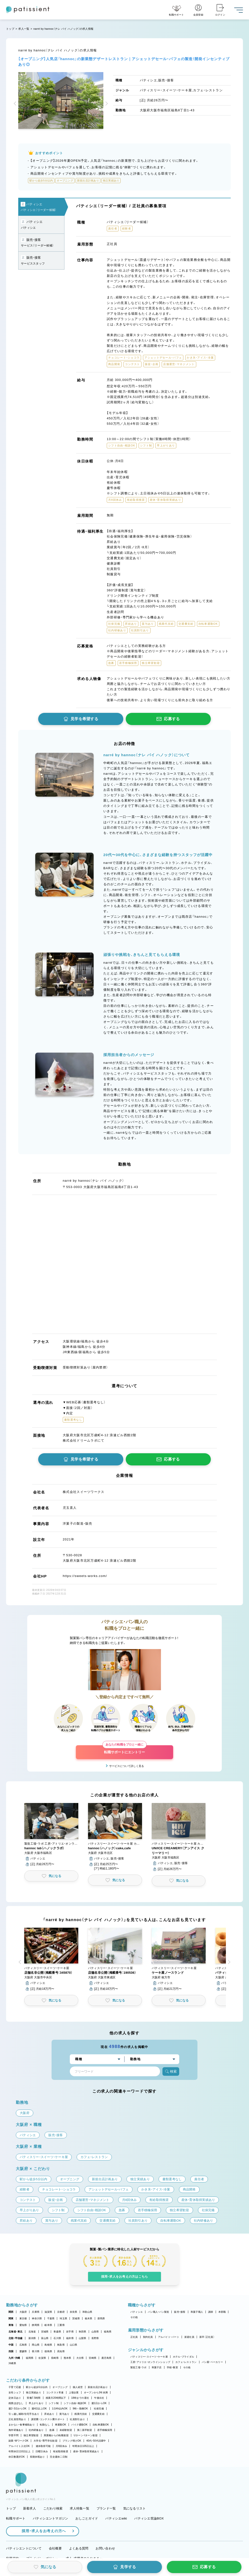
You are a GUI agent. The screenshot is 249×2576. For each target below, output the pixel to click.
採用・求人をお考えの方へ (41, 2531)
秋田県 (82, 2331)
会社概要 (55, 2548)
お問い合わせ (105, 2548)
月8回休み (61, 2446)
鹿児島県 (106, 2358)
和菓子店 (157, 2367)
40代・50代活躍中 (96, 2440)
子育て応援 (15, 2387)
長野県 (95, 2338)
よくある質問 (79, 2548)
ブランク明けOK (71, 2440)
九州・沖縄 (14, 2358)
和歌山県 (87, 2312)
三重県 (61, 2325)
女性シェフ (15, 2392)
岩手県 (70, 2331)
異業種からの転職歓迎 (56, 2435)
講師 (210, 2312)
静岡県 (35, 2325)
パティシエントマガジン (50, 2518)
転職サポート (16, 2518)
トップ (10, 28)
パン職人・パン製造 (158, 2312)
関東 (11, 2318)
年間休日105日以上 (83, 2446)
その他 (134, 2317)
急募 (51, 2430)
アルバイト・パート (168, 2337)
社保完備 (99, 2408)
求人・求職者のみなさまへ (84, 2558)
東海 (11, 2325)
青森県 (57, 2331)
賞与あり (64, 2414)
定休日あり (15, 2398)
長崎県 (55, 2358)
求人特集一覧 (79, 2508)
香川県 (35, 2351)
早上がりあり (36, 2403)
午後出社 (99, 2398)
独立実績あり (33, 2392)
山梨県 (82, 2338)
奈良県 (73, 2312)
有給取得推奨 (60, 2451)
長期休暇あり (37, 2456)
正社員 (134, 2337)
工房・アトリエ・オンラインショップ (150, 2362)
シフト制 (54, 2403)
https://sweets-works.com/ (85, 1576)
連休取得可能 (43, 2446)
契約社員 (148, 2337)
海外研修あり (16, 2430)
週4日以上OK (39, 2408)
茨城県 (76, 2318)
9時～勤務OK (80, 2408)
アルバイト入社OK (19, 2446)
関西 (11, 2312)
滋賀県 (48, 2312)
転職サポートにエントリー (124, 1749)
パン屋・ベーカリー (212, 2362)
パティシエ (136, 2312)
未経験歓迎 (66, 2430)
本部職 (222, 2312)
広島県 (23, 2344)
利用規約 (12, 2558)
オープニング (60, 2387)
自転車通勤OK (101, 2424)
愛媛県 (23, 2351)
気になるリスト (134, 2508)
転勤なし (45, 2424)
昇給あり (49, 2414)
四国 (11, 2351)
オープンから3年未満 (96, 2392)
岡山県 (35, 2344)
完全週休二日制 (58, 2456)
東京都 (23, 2318)
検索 (171, 2071)
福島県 (107, 2331)
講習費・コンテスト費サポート (48, 2419)
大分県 (80, 2358)
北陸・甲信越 (16, 2338)
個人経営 (78, 2387)
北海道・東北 (16, 2331)
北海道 (32, 2331)
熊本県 (67, 2358)
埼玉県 (63, 2318)
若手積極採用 (104, 2430)
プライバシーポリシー (42, 2558)
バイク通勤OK (79, 2424)
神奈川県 (37, 2318)
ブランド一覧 (106, 2508)
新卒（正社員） (206, 2337)
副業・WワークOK (18, 2440)
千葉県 (51, 2318)
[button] (15, 104)
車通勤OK (60, 2424)
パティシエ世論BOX (149, 2518)
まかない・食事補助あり (22, 2424)
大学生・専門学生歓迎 (45, 2440)
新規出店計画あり (98, 2387)
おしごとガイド (86, 2518)
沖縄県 (12, 2363)
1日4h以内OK (60, 2408)
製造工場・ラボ (138, 2367)
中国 (11, 2344)
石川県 (57, 2338)
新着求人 (29, 2508)
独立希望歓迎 (31, 2435)
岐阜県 (48, 2325)
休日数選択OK (17, 2456)
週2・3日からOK (18, 2408)
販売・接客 (179, 2312)
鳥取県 (61, 2344)
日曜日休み (42, 2451)
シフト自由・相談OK (75, 2403)
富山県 (45, 2338)
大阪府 (23, 2312)
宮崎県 (92, 2358)
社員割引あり (77, 2419)
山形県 (95, 2331)
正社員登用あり (17, 2419)
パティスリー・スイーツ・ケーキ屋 (149, 2356)
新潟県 (32, 2338)
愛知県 (23, 2325)
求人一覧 (23, 28)
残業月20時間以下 (56, 2398)
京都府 (61, 2312)
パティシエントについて (24, 2548)
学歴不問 (13, 2435)
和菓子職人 (197, 2312)
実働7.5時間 (33, 2398)
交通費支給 (98, 2414)
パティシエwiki (116, 2518)
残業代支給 (80, 2414)
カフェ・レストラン (185, 2362)
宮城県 (45, 2331)
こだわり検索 (53, 2508)
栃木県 (88, 2318)
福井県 (70, 2338)
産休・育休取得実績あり (86, 2451)
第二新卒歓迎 (84, 2430)
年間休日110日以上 (19, 2451)
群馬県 (101, 2318)
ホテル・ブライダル (183, 2356)
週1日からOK (99, 2403)
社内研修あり (36, 2430)
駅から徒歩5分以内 (36, 2387)
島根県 (48, 2344)
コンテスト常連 (55, 2392)
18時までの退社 (80, 2398)
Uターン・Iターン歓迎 (86, 2435)
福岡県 (29, 2358)
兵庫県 (35, 2312)
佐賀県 (42, 2358)
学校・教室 (172, 2367)
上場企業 (74, 2392)
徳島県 (48, 2351)
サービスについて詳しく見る (126, 1766)
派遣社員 (189, 2337)
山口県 (73, 2344)
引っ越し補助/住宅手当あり (24, 2414)
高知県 (61, 2351)
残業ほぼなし (16, 2403)
